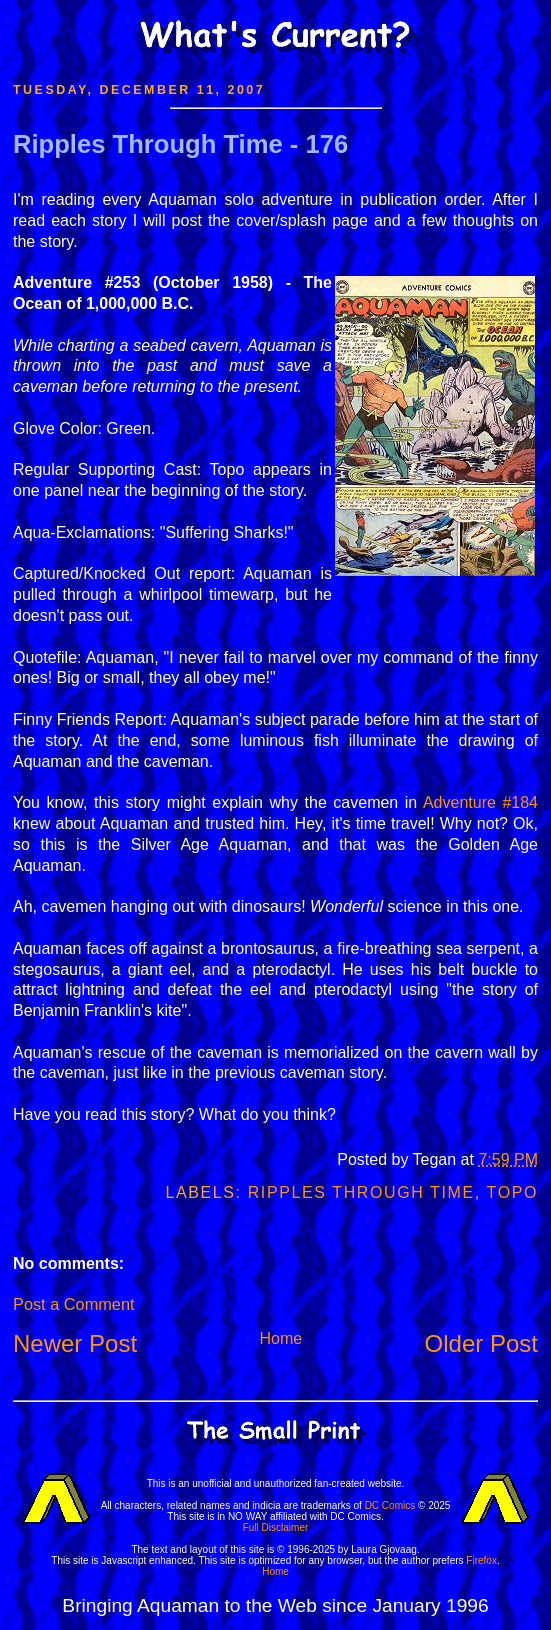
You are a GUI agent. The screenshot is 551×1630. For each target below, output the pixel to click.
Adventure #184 (480, 802)
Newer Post (75, 1343)
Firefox (481, 1560)
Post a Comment (73, 1304)
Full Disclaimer (276, 1527)
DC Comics (390, 1505)
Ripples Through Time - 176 (180, 144)
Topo (512, 1192)
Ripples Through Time (361, 1192)
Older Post (481, 1343)
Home (280, 1338)
